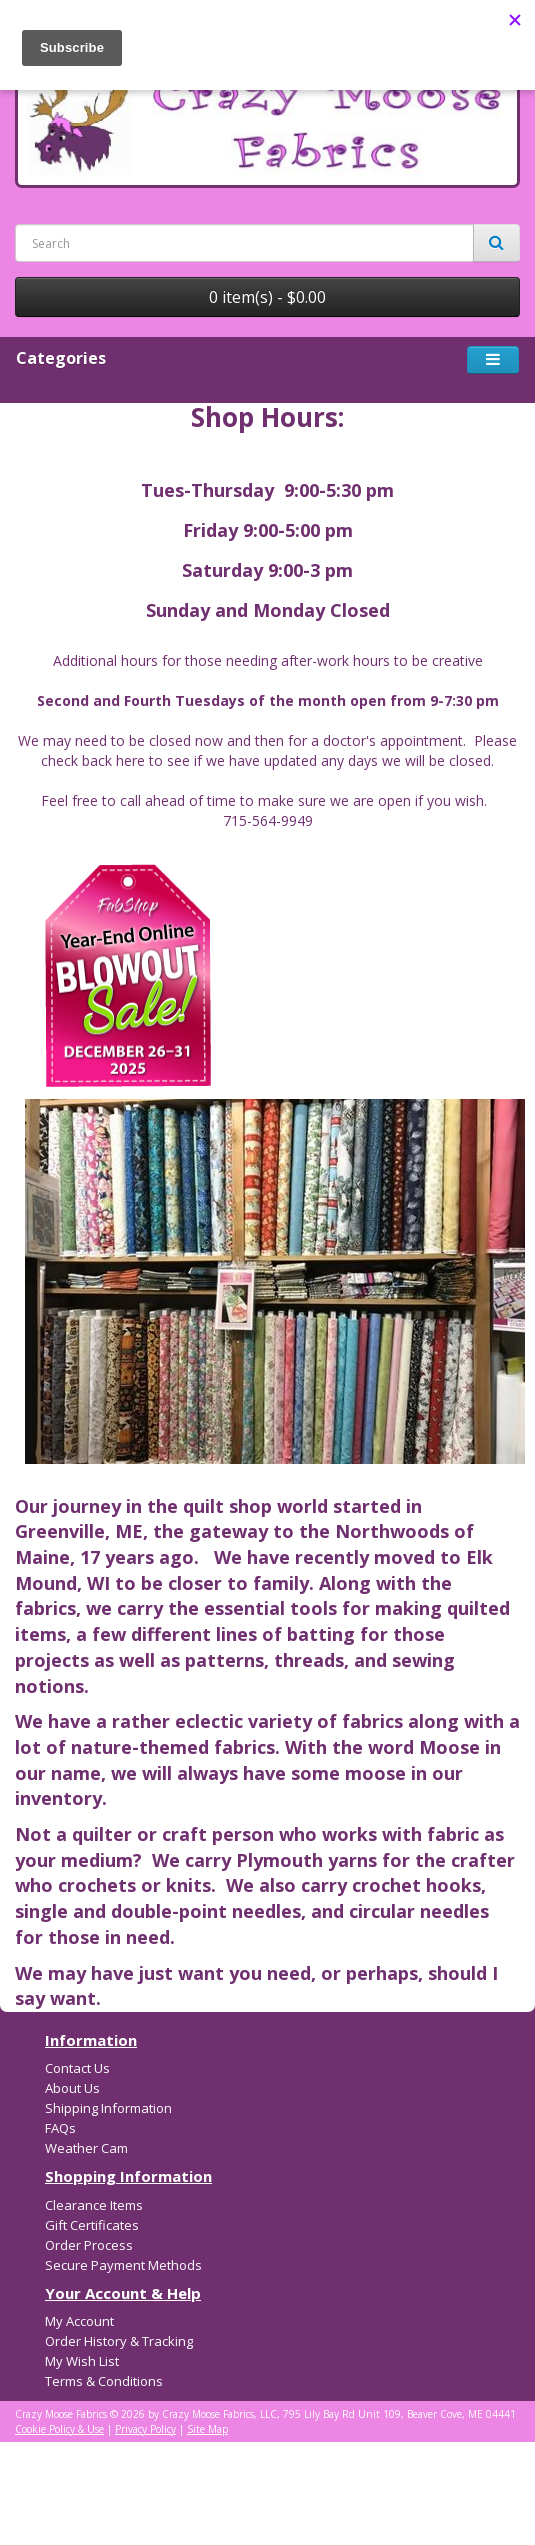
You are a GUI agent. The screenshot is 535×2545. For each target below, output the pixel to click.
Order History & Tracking (119, 2341)
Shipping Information (108, 2108)
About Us (72, 2088)
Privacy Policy (145, 2429)
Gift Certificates (92, 2225)
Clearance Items (94, 2205)
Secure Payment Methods (123, 2265)
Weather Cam (86, 2148)
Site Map (207, 2429)
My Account (79, 2321)
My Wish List (82, 2361)
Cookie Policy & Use (59, 2429)
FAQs (60, 2128)
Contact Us (77, 2068)
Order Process (89, 2245)
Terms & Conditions (104, 2381)
